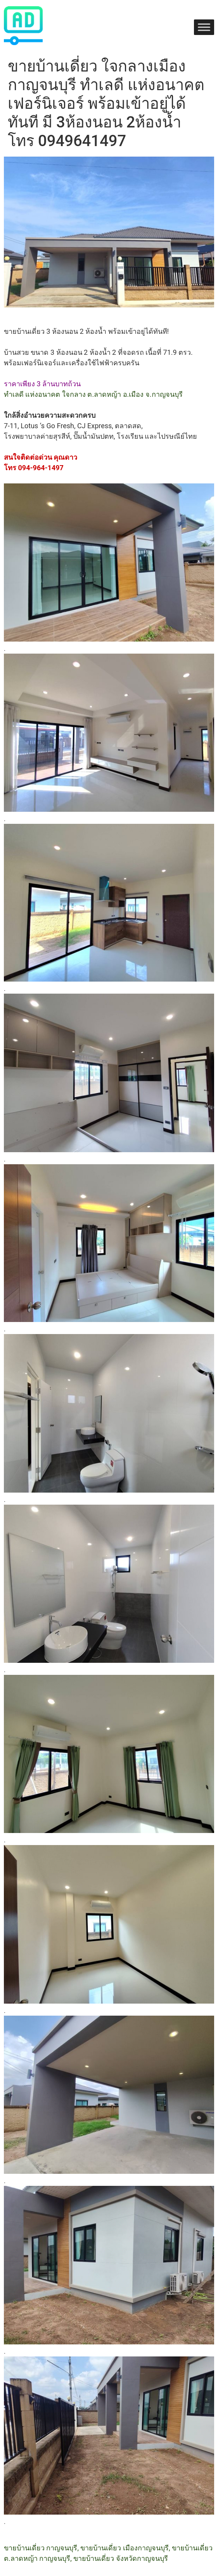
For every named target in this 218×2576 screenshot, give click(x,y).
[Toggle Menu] (204, 27)
